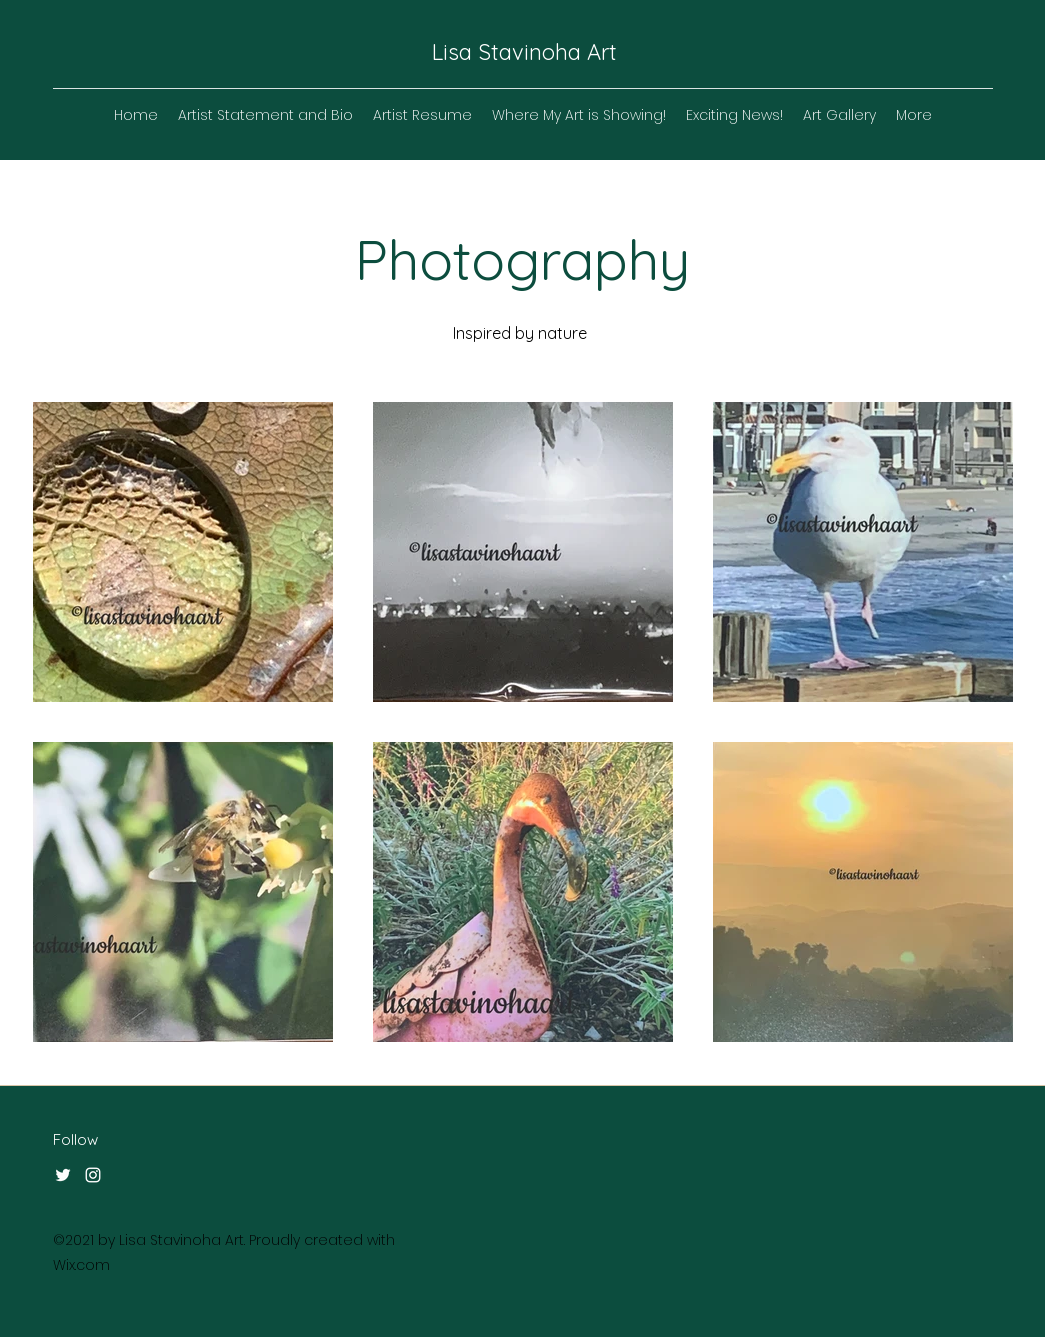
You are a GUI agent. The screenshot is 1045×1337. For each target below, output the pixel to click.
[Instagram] (93, 1175)
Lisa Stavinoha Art (524, 52)
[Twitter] (63, 1175)
